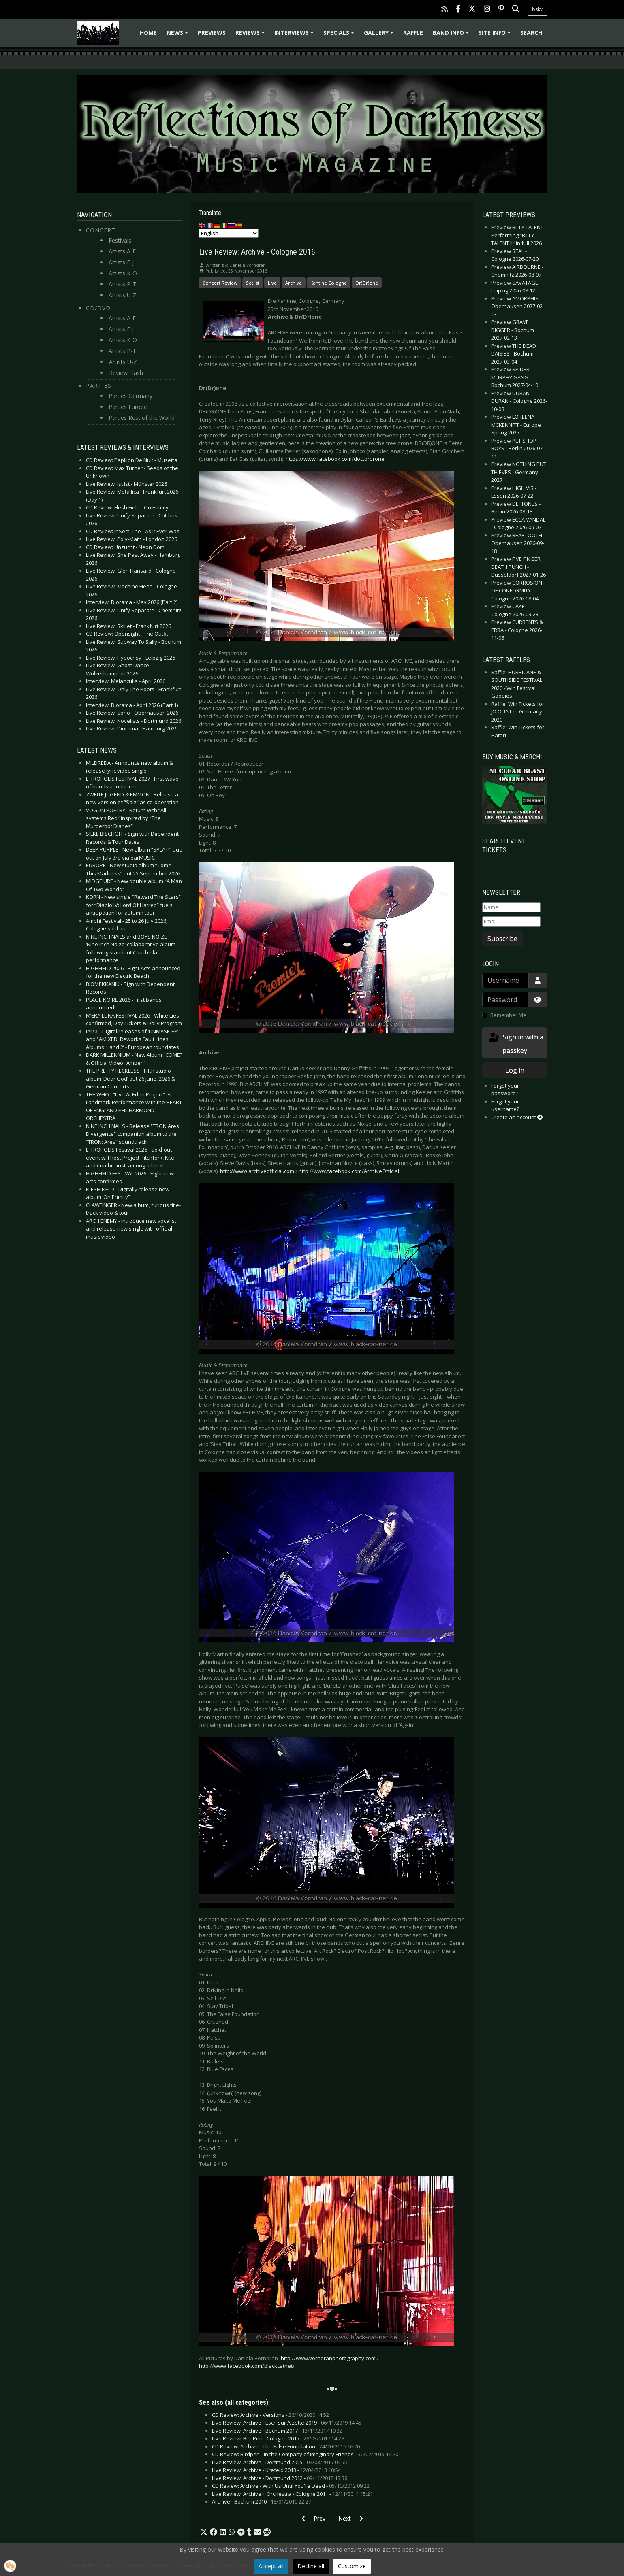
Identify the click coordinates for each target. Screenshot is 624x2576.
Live (272, 283)
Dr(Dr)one (366, 283)
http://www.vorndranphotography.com (328, 2358)
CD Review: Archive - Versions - (270, 2414)
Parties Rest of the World (142, 418)
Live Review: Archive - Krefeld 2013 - (276, 2470)
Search (531, 32)
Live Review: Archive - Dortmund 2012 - (279, 2478)
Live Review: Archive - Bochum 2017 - (277, 2430)
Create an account (517, 1117)
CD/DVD (98, 308)
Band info (452, 35)
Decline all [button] (310, 2566)
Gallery (380, 35)
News (178, 35)
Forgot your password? (505, 1089)
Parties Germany (130, 396)
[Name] (511, 907)
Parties (98, 386)
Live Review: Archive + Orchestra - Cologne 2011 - (292, 2493)
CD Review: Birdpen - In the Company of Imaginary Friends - (305, 2454)
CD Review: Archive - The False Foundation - (286, 2446)
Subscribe (502, 938)
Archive (293, 283)
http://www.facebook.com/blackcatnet (246, 2365)
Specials (340, 35)
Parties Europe (128, 407)
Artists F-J (121, 262)
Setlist (252, 283)
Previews (212, 32)
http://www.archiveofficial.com (257, 1171)
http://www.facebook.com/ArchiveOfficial (349, 1171)
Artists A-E (122, 251)
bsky (537, 9)
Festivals (120, 240)
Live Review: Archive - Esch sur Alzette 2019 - (286, 2422)
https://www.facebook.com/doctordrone (335, 458)
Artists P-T (122, 284)
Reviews (251, 35)
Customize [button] (352, 2566)
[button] (203, 2532)
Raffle (413, 32)
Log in (514, 1070)
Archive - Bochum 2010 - (261, 2501)
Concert (100, 230)
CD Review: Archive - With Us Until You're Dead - (291, 2485)
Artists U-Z (123, 295)
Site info (496, 35)
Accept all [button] (271, 2566)
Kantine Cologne (328, 283)
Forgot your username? (505, 1105)
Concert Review (220, 283)
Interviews (295, 35)
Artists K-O (123, 273)
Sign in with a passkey (515, 1043)
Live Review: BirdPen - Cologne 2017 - (278, 2438)
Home (148, 32)
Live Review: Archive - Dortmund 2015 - (279, 2462)
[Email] (511, 921)
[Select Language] (229, 233)
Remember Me (508, 1015)
